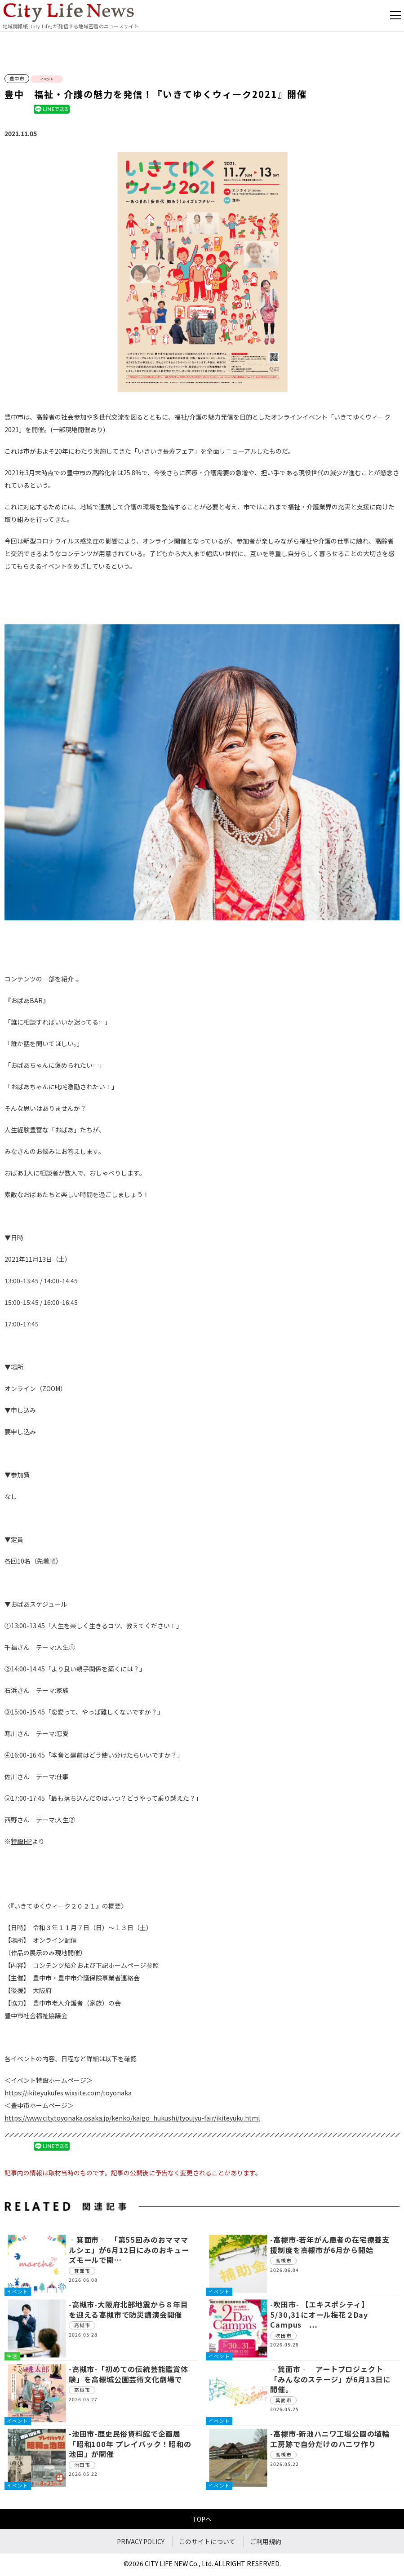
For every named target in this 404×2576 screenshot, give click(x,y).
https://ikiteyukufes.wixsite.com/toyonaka (68, 2092)
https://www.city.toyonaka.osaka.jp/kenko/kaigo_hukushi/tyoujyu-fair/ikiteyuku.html (132, 2117)
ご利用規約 (265, 2541)
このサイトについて (207, 2541)
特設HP (21, 1841)
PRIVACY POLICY (140, 2541)
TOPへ (202, 2518)
